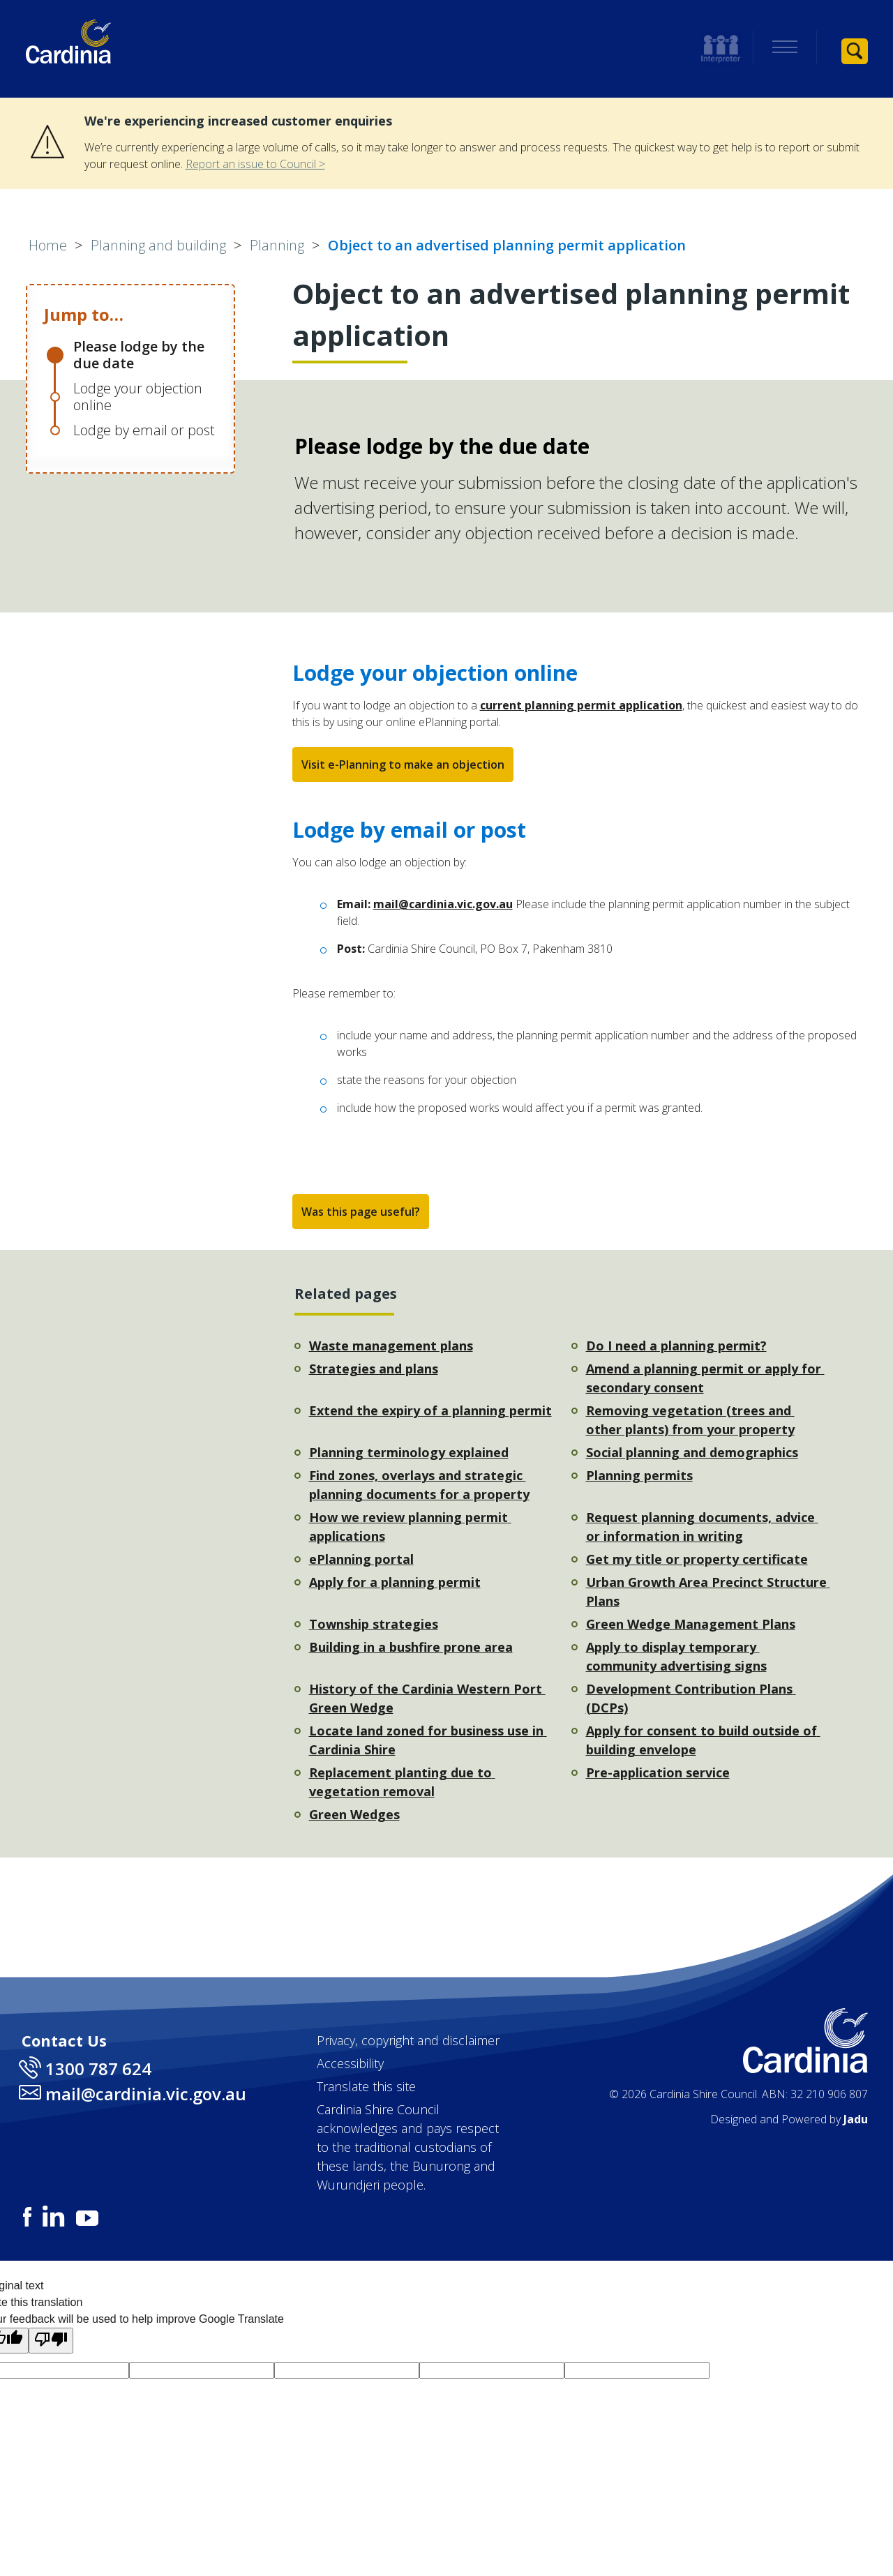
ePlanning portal (361, 1559)
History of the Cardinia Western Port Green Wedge (427, 1698)
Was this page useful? (360, 1211)
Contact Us (64, 2040)
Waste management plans (391, 1345)
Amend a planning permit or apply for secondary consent (705, 1378)
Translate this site (366, 2086)
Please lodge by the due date (138, 355)
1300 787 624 (98, 2068)
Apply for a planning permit (395, 1582)
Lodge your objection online (137, 397)
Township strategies (373, 1623)
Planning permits (639, 1475)
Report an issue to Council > (255, 164)
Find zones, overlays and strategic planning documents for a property (419, 1484)
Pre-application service (658, 1772)
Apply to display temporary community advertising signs (676, 1656)
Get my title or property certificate (697, 1559)
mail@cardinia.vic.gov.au (443, 904)
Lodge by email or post (144, 430)
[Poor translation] (51, 2340)
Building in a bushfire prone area (411, 1647)
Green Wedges (354, 1814)
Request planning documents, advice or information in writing (702, 1526)
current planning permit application (581, 705)
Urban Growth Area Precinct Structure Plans (708, 1591)
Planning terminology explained (409, 1452)
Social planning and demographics (692, 1452)
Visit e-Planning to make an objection (402, 764)
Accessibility (350, 2063)
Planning (277, 245)
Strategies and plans (373, 1368)
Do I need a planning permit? (676, 1345)
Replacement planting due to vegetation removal (402, 1782)
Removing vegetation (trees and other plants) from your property (690, 1420)
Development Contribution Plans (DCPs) (691, 1698)
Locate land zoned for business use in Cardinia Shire (428, 1740)
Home (48, 245)
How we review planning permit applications (410, 1526)
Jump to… (83, 314)
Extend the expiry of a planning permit (430, 1410)
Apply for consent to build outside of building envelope (703, 1740)
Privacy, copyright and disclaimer (408, 2040)
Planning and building (158, 245)
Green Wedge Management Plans (690, 1623)
